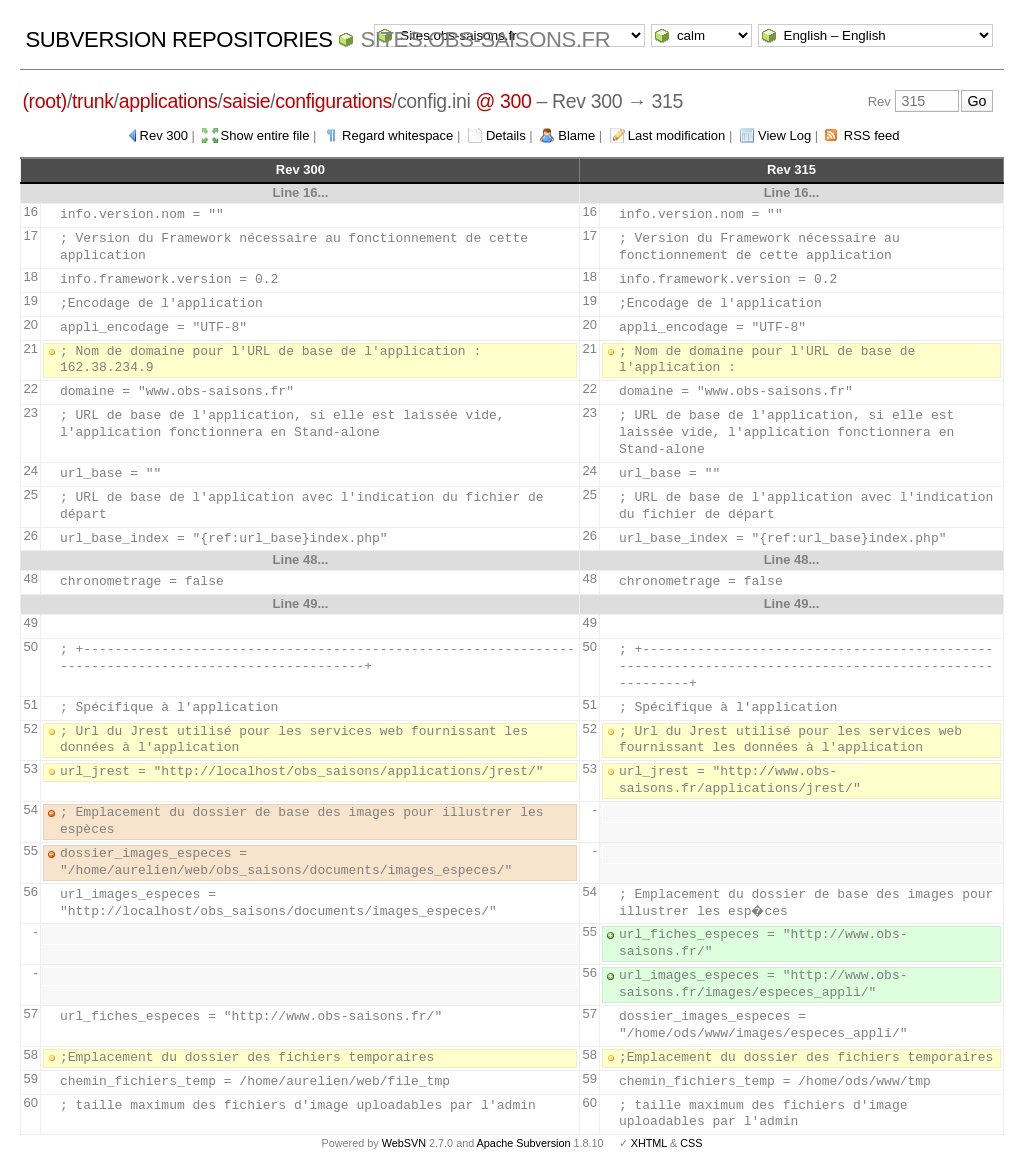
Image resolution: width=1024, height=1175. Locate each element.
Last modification (677, 135)
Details (506, 135)
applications (168, 101)
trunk (93, 101)
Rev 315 (791, 169)
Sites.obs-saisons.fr (485, 39)
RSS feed (872, 135)
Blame (576, 135)
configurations (333, 101)
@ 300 (503, 101)
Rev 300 (164, 135)
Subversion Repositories (178, 39)
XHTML (649, 1143)
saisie (247, 101)
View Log (784, 135)
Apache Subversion (524, 1143)
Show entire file (265, 135)
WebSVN (404, 1143)
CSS (691, 1143)
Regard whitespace (397, 135)
